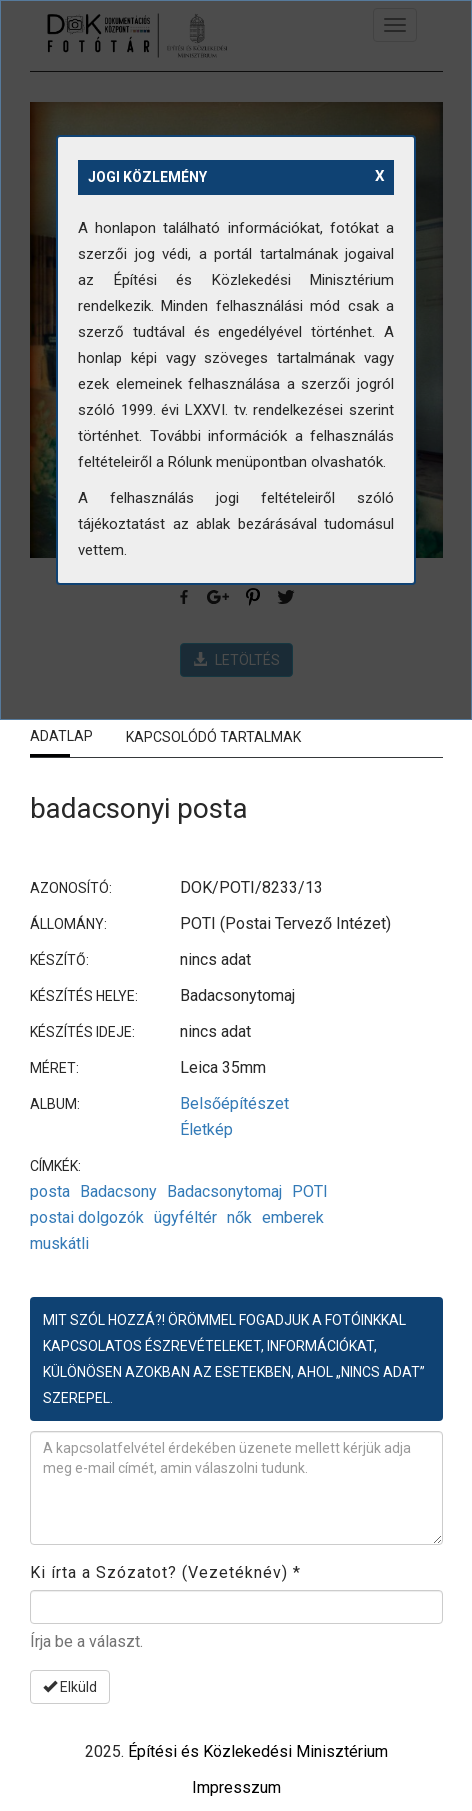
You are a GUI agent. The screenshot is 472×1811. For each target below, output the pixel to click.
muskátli (59, 1243)
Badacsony (118, 1191)
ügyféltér (185, 1217)
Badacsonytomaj (224, 1191)
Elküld (70, 1687)
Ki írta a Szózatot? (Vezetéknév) (165, 1572)
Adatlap (61, 736)
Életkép (206, 1129)
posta (50, 1191)
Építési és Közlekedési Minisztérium (258, 1751)
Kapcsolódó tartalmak (213, 737)
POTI (310, 1191)
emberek (293, 1217)
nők (239, 1217)
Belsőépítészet (234, 1103)
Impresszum (236, 1787)
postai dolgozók (87, 1217)
